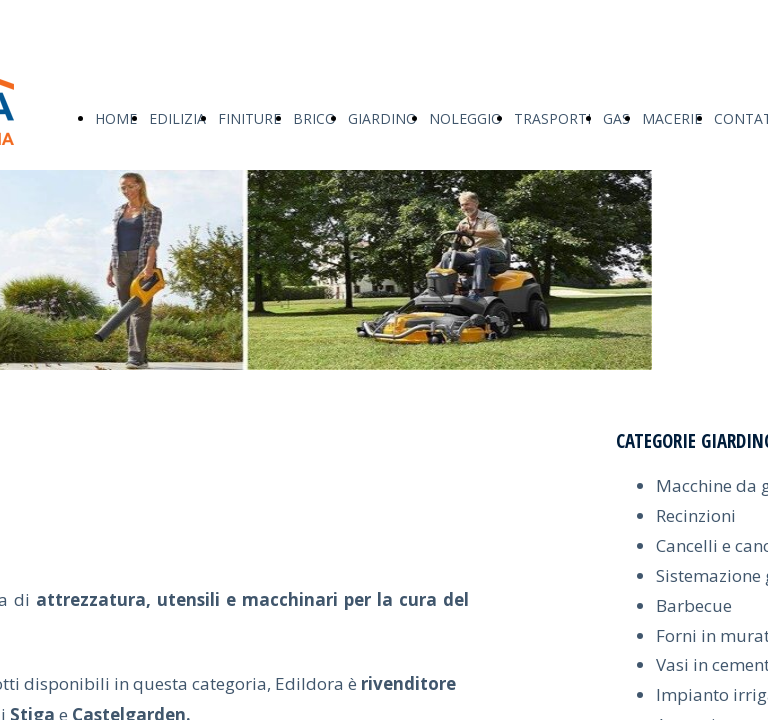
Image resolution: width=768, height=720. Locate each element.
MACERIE (672, 118)
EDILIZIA (177, 118)
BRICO (314, 118)
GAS (616, 118)
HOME (116, 118)
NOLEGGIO (465, 118)
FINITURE (249, 118)
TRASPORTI (552, 118)
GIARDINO (382, 118)
